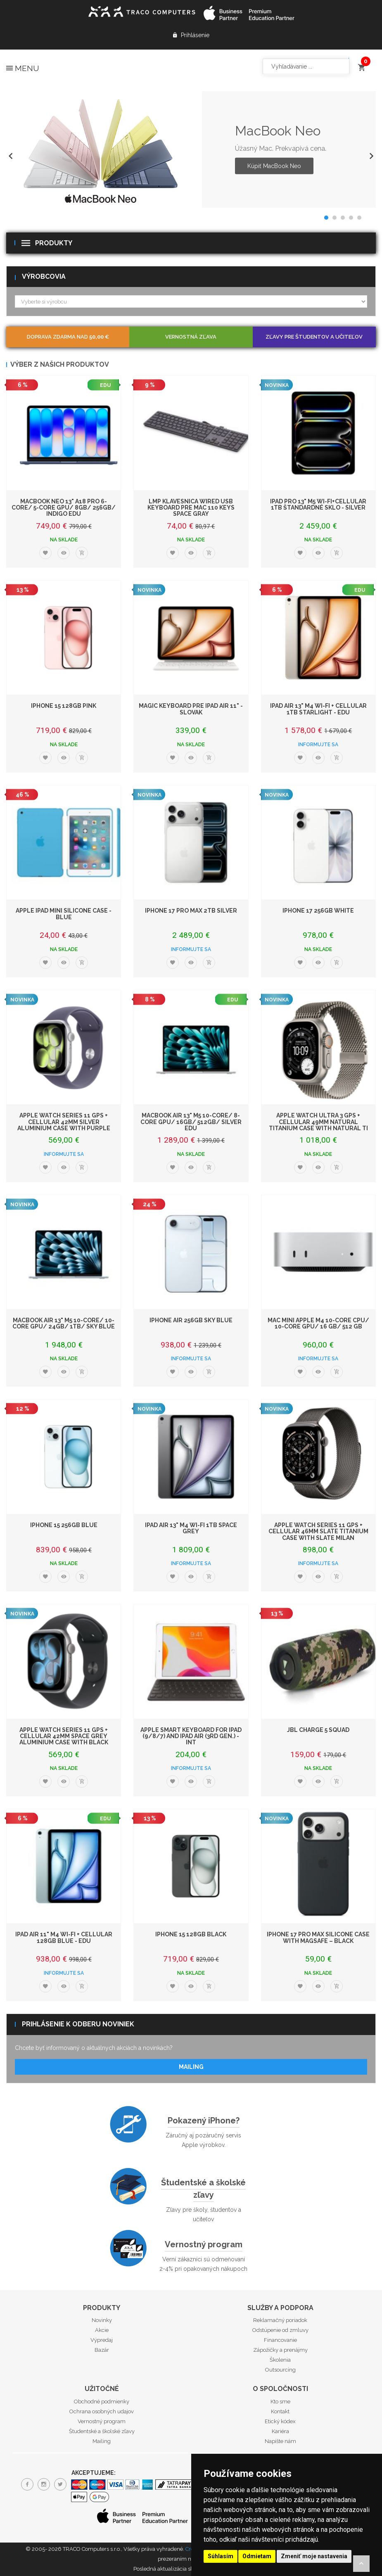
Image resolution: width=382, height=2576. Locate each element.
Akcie (102, 2330)
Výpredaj (101, 2340)
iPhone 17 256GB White (318, 910)
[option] (191, 149)
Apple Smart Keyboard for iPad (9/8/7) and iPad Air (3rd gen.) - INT (191, 1736)
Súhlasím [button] (220, 2556)
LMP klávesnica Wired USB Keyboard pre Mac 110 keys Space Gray (191, 507)
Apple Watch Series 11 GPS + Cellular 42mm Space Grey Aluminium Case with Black (63, 1736)
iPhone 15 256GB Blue (63, 1525)
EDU (105, 385)
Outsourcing (280, 2370)
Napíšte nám (280, 2441)
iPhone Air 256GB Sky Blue (191, 1320)
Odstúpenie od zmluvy (280, 2330)
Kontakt (280, 2411)
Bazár (102, 2350)
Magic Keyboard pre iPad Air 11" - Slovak (191, 708)
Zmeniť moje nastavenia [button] (314, 2556)
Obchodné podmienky (101, 2401)
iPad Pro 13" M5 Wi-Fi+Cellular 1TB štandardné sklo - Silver (318, 504)
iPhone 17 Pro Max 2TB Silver (191, 910)
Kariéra (280, 2431)
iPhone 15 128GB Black (190, 1934)
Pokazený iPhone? (204, 2120)
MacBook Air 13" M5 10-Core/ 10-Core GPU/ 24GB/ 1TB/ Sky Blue (63, 1323)
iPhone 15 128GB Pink (63, 705)
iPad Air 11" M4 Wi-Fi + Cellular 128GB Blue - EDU (63, 1937)
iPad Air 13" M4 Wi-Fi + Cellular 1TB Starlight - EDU (318, 708)
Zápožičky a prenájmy (280, 2350)
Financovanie (280, 2340)
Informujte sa (318, 744)
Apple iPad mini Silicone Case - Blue (64, 913)
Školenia (280, 2360)
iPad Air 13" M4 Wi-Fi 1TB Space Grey (191, 1528)
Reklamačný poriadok (280, 2320)
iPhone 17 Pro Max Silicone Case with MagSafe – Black (318, 1937)
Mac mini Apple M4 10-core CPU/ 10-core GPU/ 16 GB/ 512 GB (318, 1323)
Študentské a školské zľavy (203, 2189)
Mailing (191, 2067)
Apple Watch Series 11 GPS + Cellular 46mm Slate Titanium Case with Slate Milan (318, 1531)
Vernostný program (203, 2244)
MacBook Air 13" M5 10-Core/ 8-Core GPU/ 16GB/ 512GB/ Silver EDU (191, 1121)
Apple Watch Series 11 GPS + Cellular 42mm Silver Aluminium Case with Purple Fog (63, 1125)
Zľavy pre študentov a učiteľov (314, 337)
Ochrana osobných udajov (101, 2411)
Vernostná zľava (190, 337)
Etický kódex (280, 2421)
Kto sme (280, 2401)
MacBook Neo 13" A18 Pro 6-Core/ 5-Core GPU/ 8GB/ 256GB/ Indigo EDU (64, 507)
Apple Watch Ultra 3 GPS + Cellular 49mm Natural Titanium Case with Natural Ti (318, 1121)
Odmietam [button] (256, 2556)
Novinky (102, 2320)
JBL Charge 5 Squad (318, 1730)
